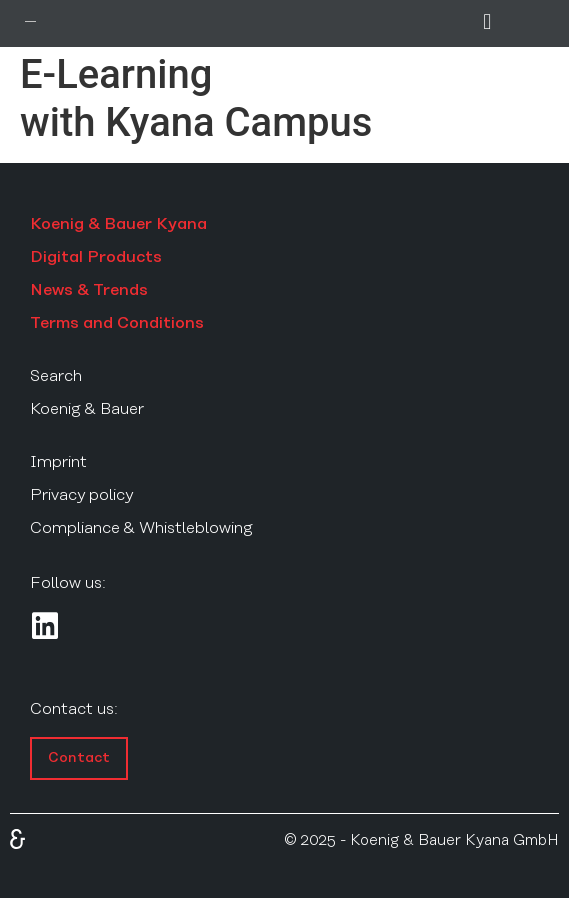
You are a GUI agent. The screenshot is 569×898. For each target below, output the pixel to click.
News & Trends (89, 290)
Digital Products (96, 257)
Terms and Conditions (117, 323)
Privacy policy (81, 495)
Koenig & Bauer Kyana (118, 224)
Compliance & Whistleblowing (141, 528)
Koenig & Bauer (87, 409)
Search (56, 376)
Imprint (58, 462)
